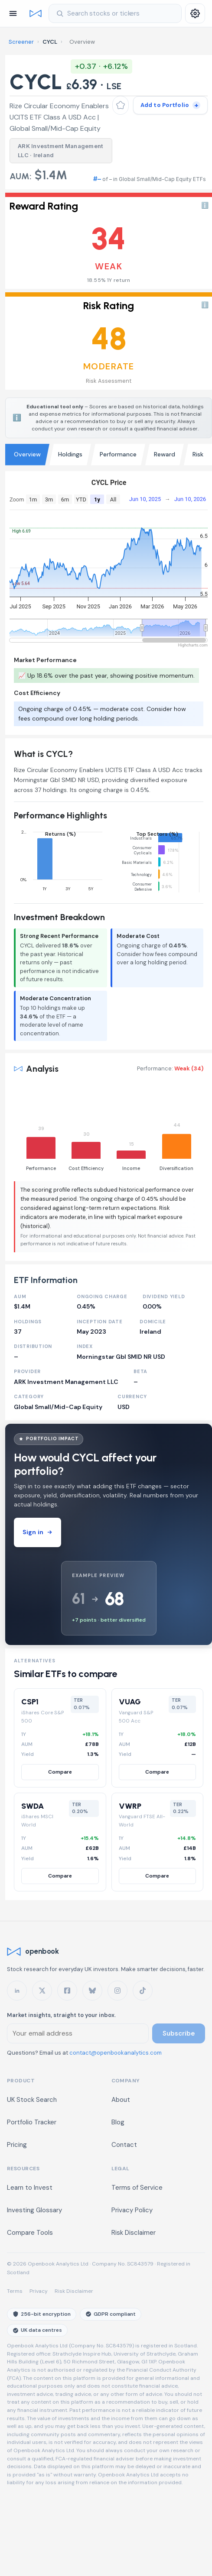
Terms (15, 2291)
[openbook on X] (42, 1991)
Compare (60, 1771)
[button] (108, 241)
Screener (21, 41)
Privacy (38, 2291)
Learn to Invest (29, 2187)
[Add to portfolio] (170, 105)
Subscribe (179, 2033)
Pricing (17, 2144)
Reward (164, 454)
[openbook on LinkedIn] (17, 1991)
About (120, 2099)
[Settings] (195, 13)
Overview (27, 454)
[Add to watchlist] (120, 105)
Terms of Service (137, 2187)
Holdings (70, 454)
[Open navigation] (13, 13)
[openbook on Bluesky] (92, 1991)
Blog (117, 2122)
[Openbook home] (35, 13)
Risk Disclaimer (133, 2232)
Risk (197, 454)
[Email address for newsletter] (78, 2033)
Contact (124, 2144)
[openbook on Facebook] (67, 1991)
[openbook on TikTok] (143, 1991)
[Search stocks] (115, 13)
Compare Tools (30, 2232)
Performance (118, 454)
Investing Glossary (34, 2210)
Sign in (37, 1532)
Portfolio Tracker (31, 2122)
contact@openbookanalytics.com (115, 2052)
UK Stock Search (32, 2099)
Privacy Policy (132, 2210)
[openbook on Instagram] (117, 1991)
